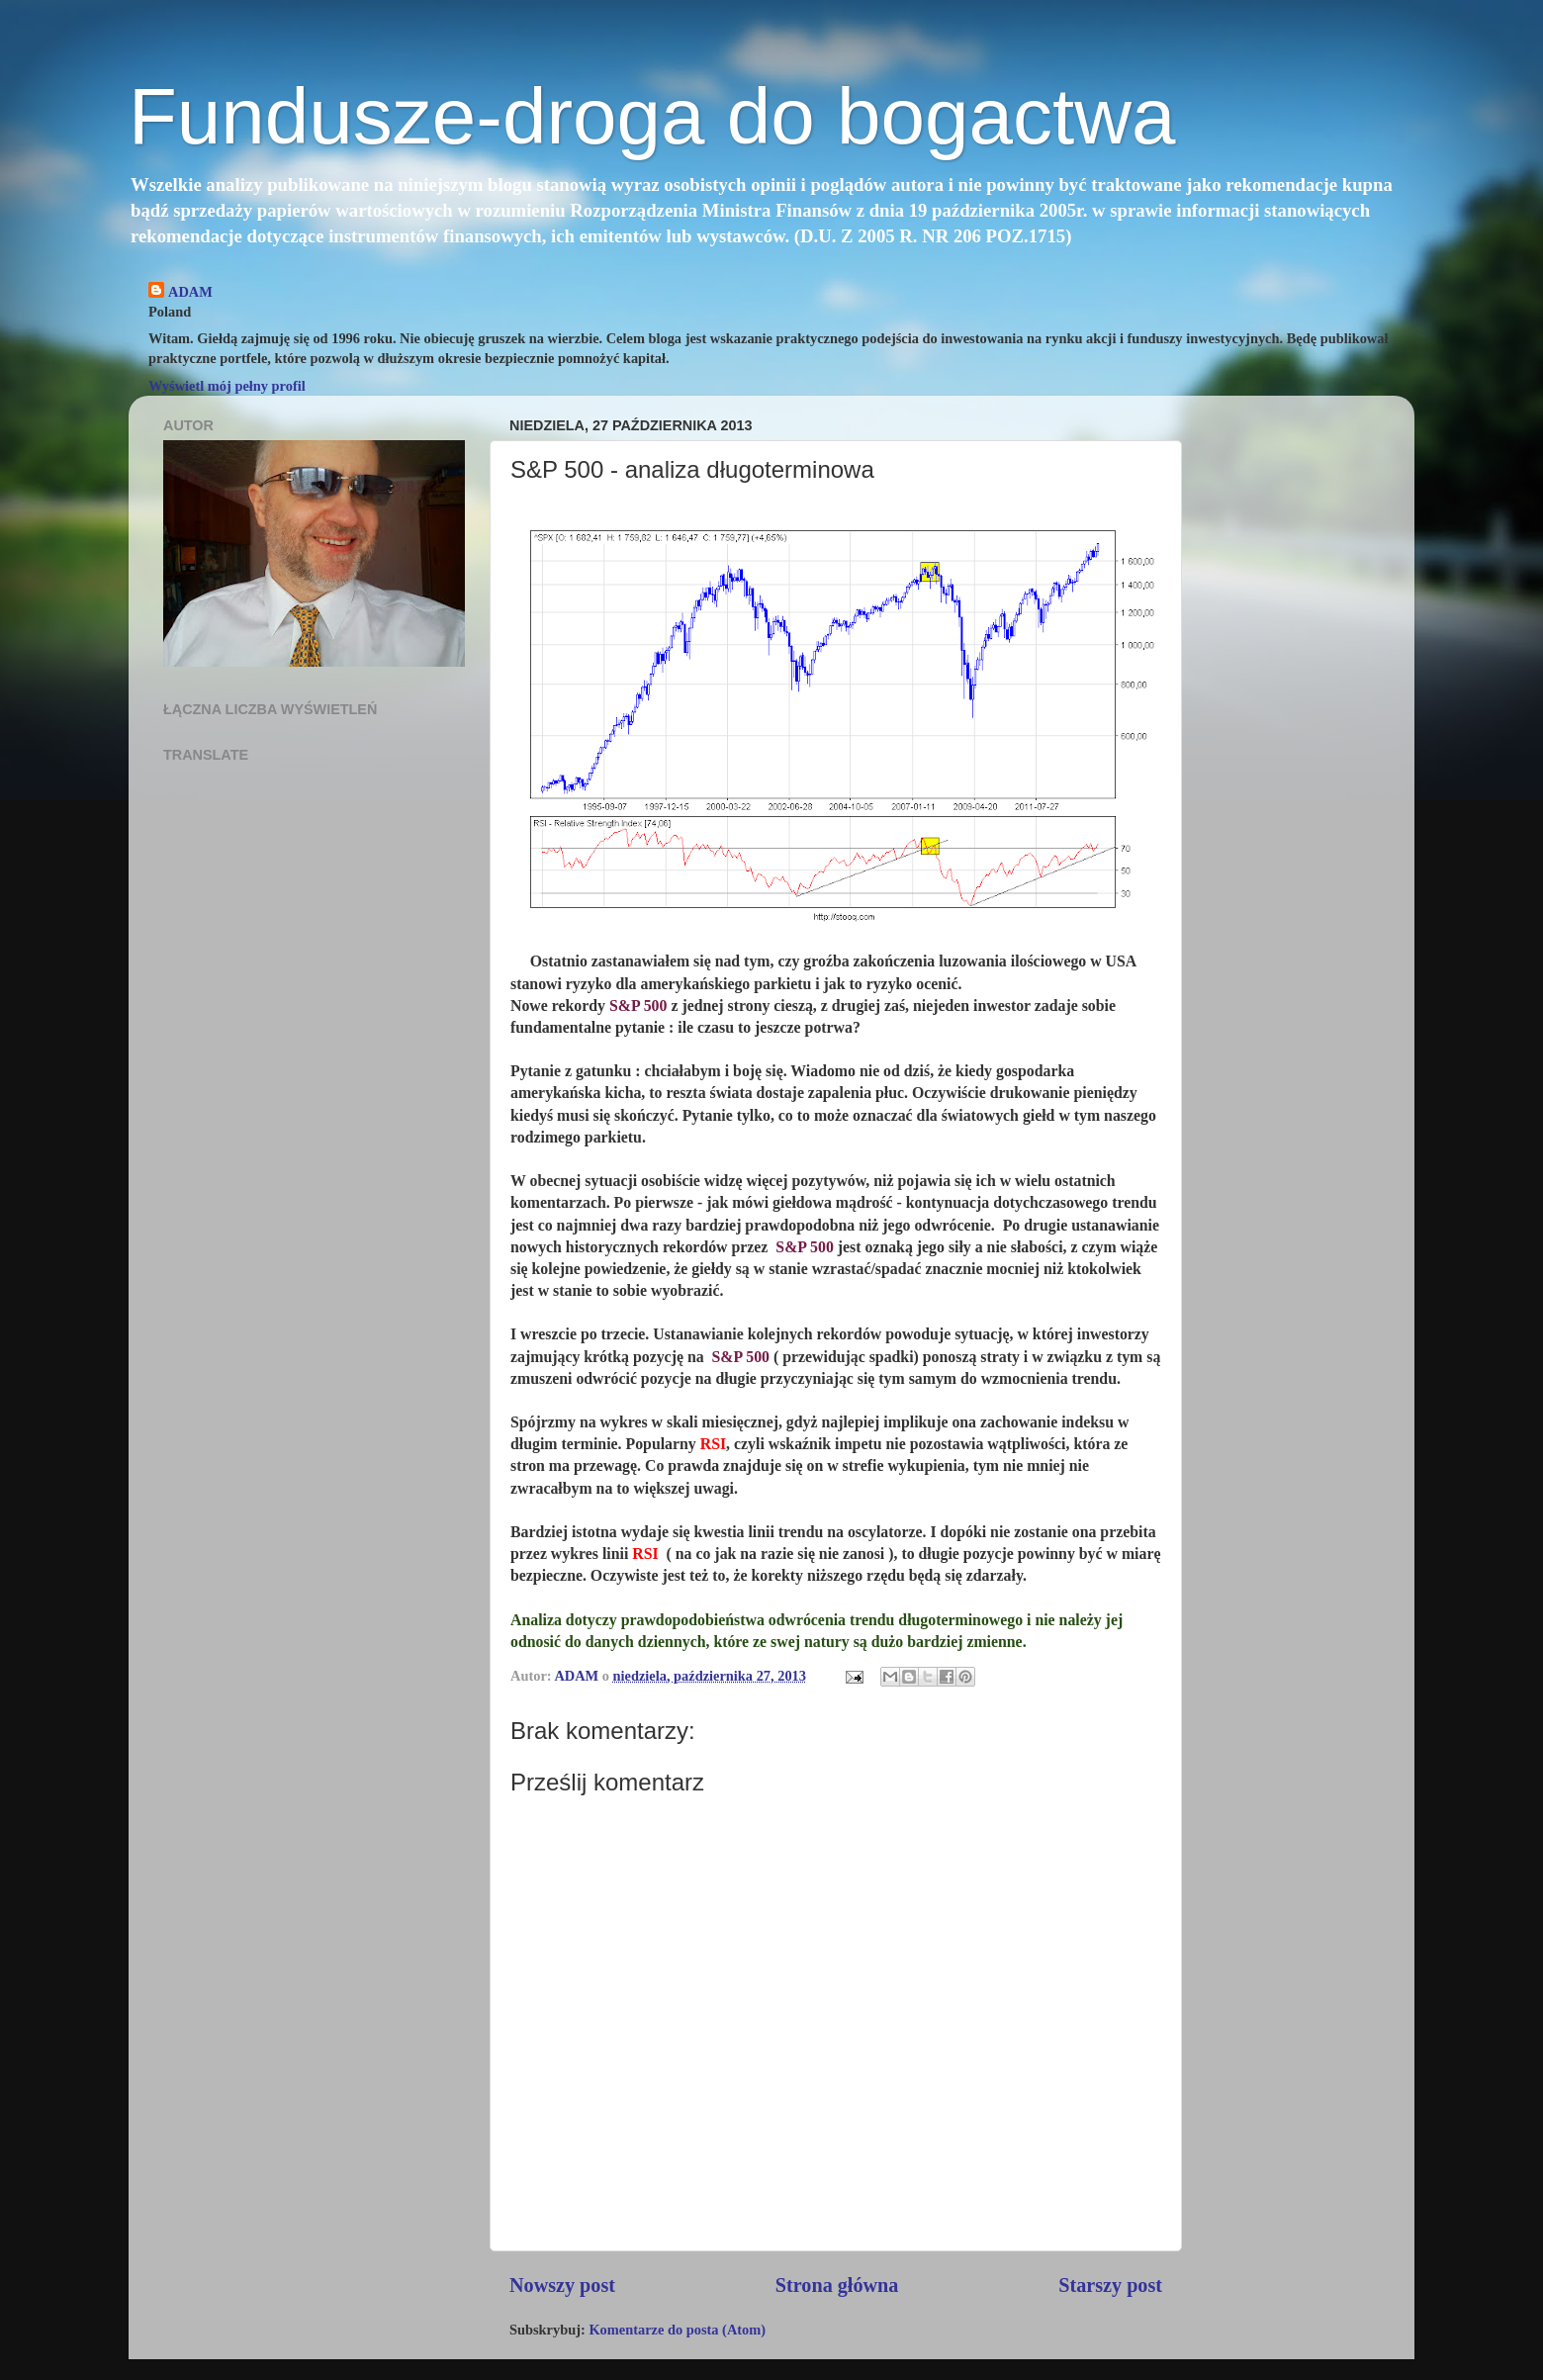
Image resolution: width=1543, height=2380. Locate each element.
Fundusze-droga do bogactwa (652, 116)
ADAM (190, 292)
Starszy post (1110, 2285)
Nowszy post (562, 2285)
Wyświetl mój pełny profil (227, 386)
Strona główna (837, 2285)
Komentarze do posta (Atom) (677, 2329)
